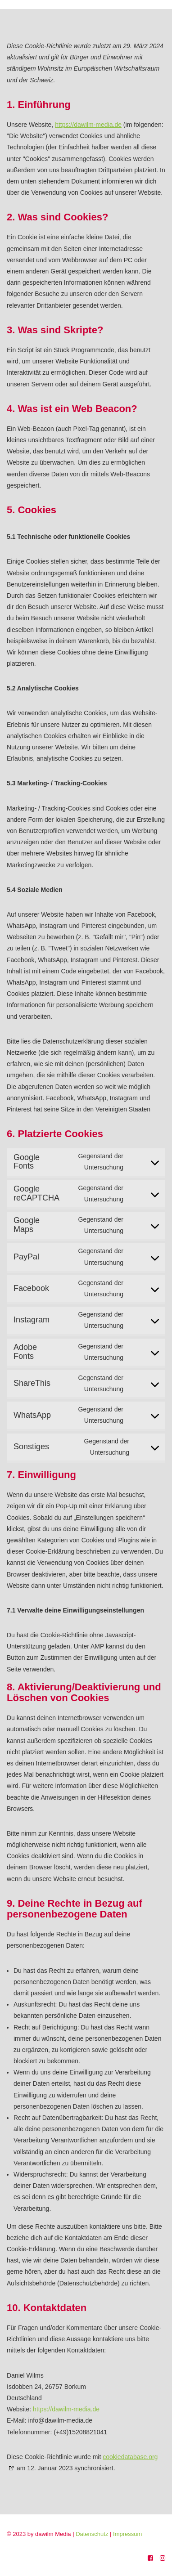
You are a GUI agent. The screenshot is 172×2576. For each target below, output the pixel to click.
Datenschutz (99, 2534)
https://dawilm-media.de (88, 124)
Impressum (133, 2534)
